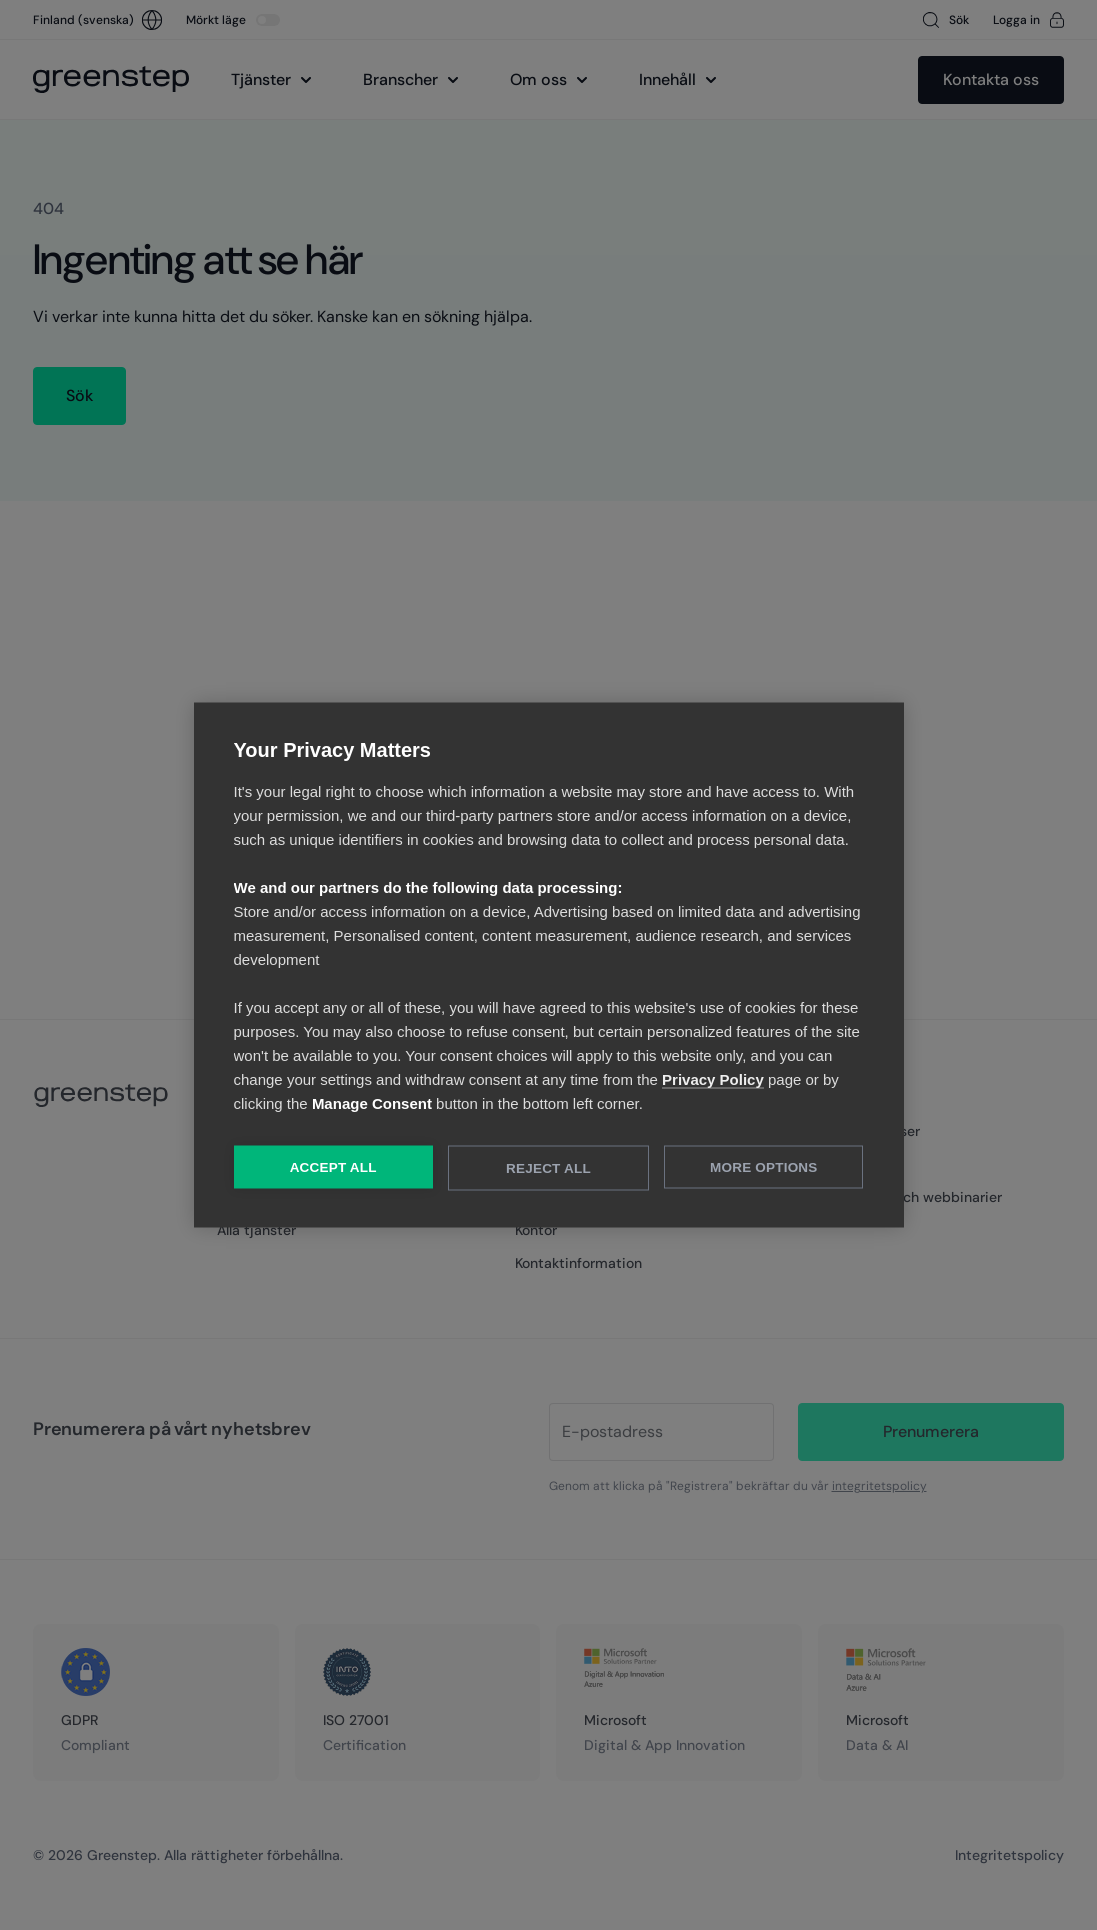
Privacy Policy (713, 1079)
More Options (763, 1167)
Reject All (548, 1168)
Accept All (333, 1167)
